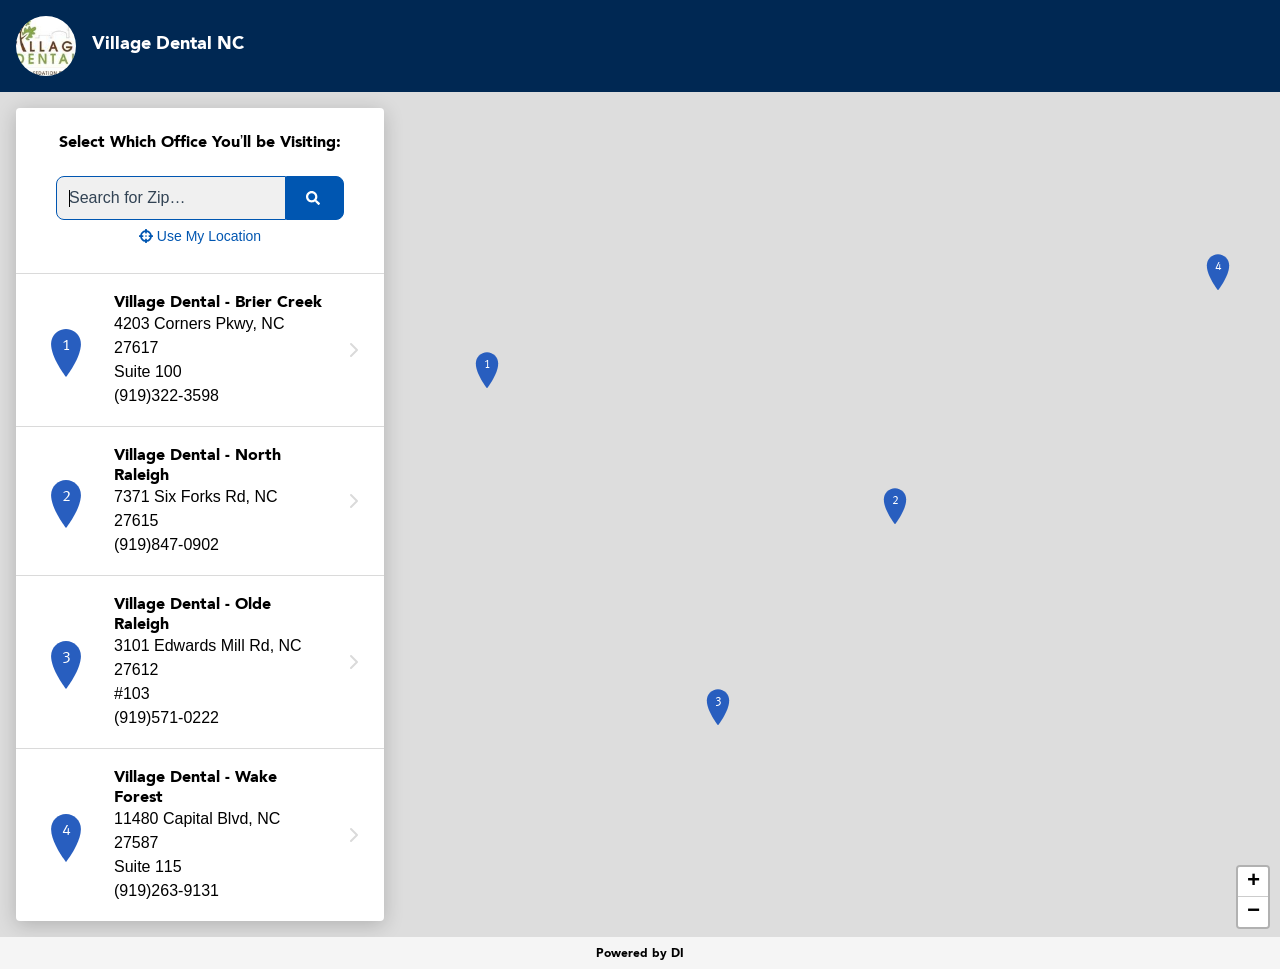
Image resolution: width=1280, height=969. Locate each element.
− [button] (1253, 912)
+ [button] (1253, 882)
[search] (315, 198)
